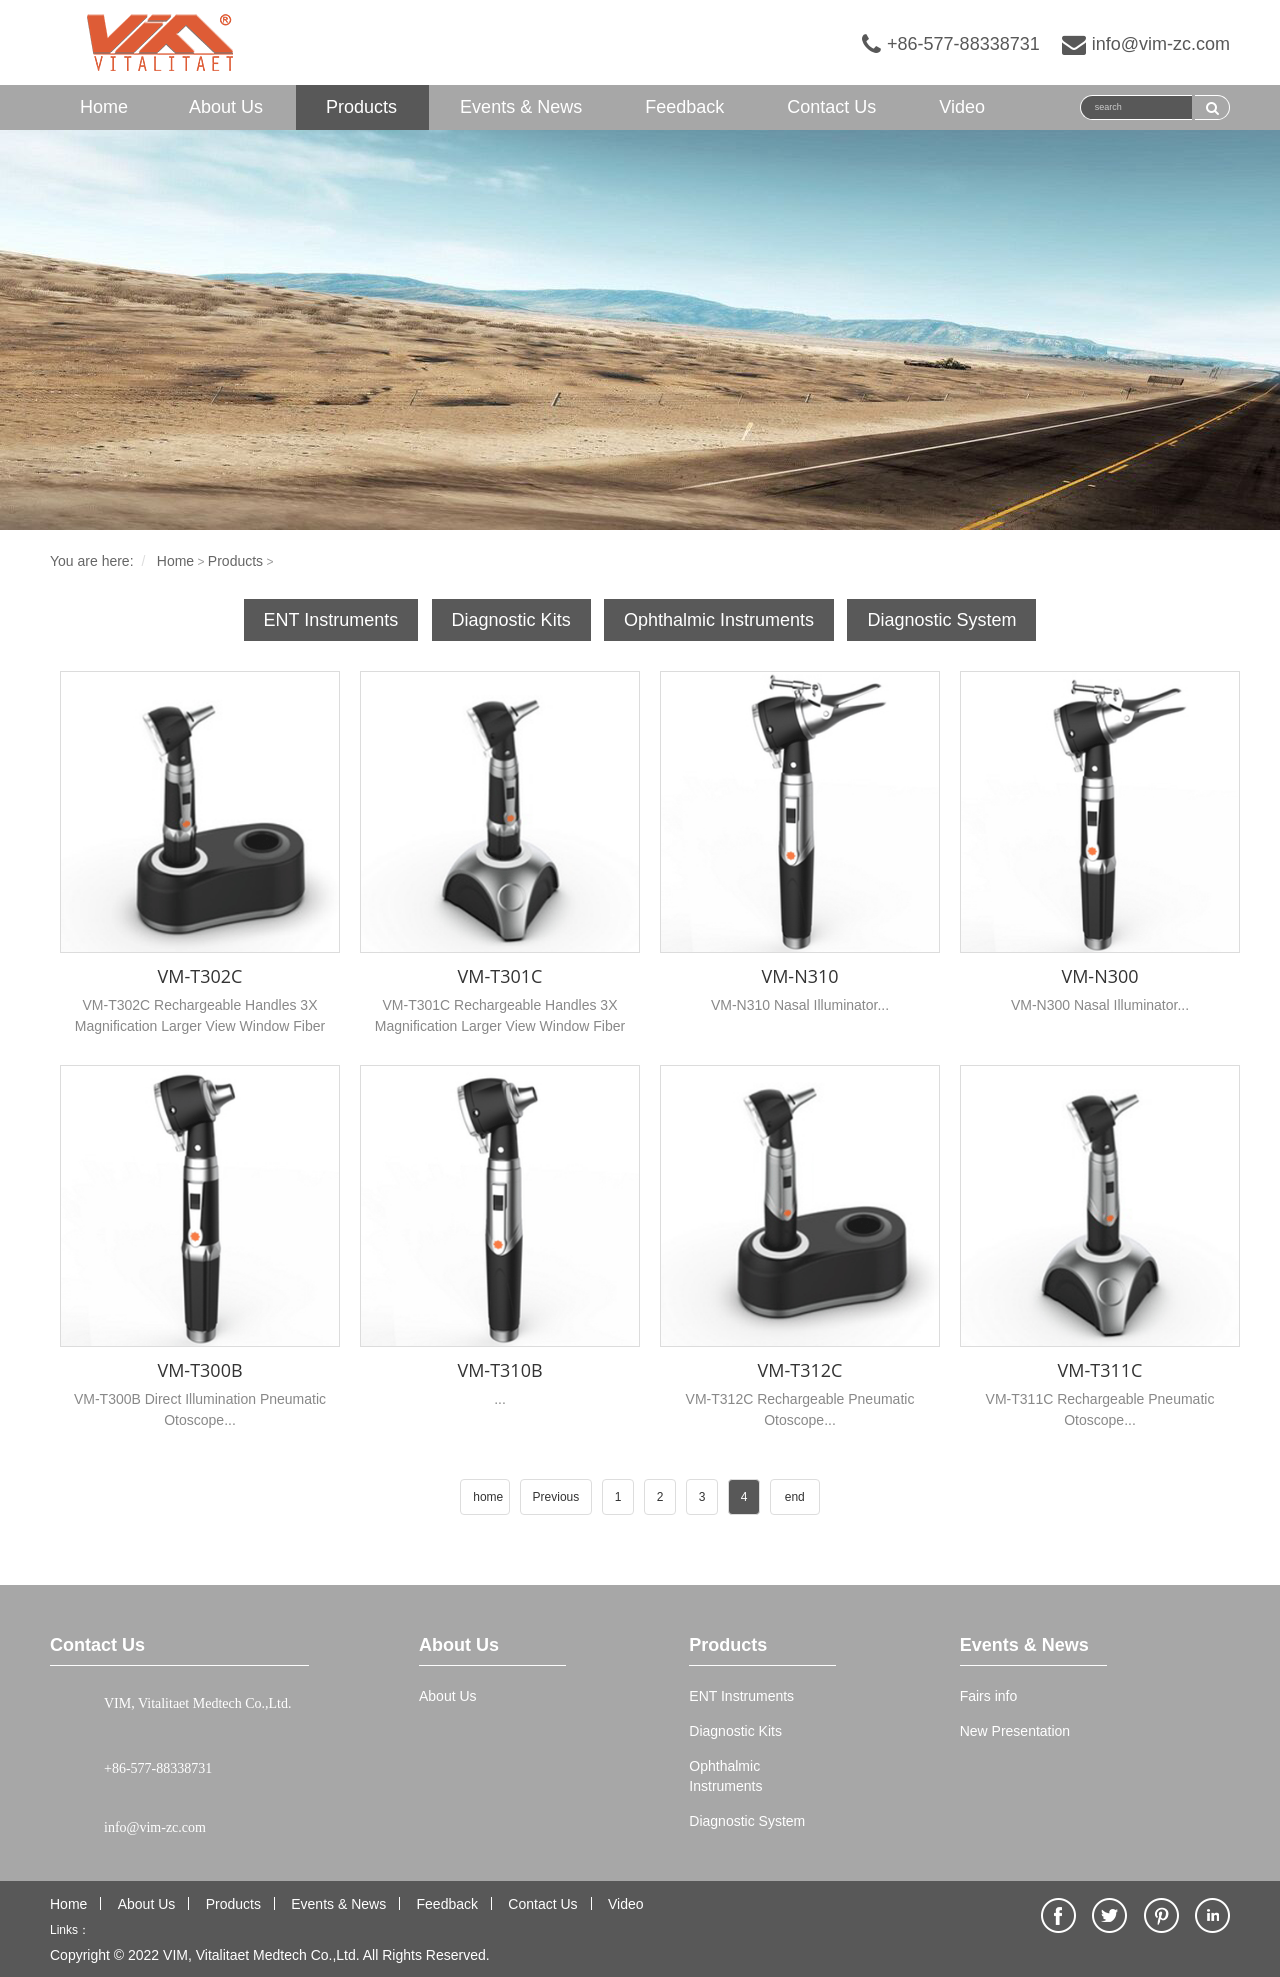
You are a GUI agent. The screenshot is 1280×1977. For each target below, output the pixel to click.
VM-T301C (500, 976)
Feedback (684, 107)
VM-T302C (200, 976)
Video (962, 107)
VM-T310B (499, 1370)
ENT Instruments (331, 620)
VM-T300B (199, 1370)
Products (361, 107)
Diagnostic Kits (511, 620)
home (488, 1497)
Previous (556, 1497)
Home (104, 107)
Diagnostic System (941, 620)
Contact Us (831, 107)
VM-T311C (1100, 1370)
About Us (226, 107)
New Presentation (1015, 1731)
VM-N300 (1099, 976)
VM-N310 (799, 976)
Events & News (521, 107)
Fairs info (989, 1696)
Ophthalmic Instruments (719, 620)
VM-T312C (800, 1370)
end (795, 1497)
